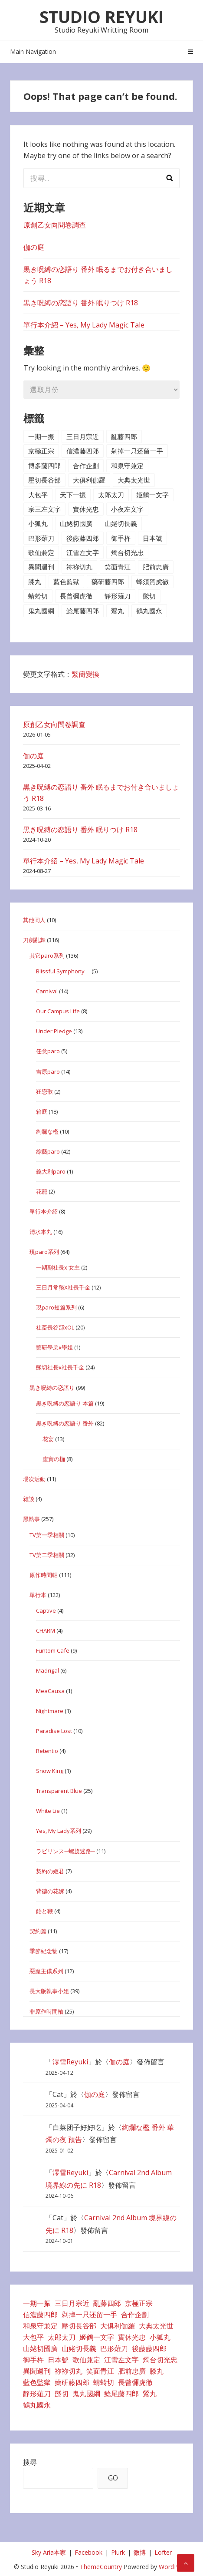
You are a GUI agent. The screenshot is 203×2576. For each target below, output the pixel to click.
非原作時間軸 (46, 2011)
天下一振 (73, 494)
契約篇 (37, 1931)
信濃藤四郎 (82, 450)
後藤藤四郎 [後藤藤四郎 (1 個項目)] (149, 2348)
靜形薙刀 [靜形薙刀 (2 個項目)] (37, 2393)
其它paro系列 (47, 955)
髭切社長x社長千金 (60, 1367)
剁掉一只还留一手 (137, 450)
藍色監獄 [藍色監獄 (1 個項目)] (37, 2382)
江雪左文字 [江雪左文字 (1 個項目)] (121, 2359)
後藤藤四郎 (82, 538)
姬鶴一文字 (152, 494)
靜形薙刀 (118, 596)
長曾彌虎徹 (76, 596)
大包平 (38, 494)
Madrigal (47, 1670)
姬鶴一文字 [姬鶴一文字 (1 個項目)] (96, 2337)
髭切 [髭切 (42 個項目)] (62, 2393)
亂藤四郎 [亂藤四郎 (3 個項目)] (107, 2303)
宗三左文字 (44, 509)
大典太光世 (134, 480)
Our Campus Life (58, 1011)
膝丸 (34, 581)
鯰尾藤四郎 (82, 610)
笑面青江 (118, 566)
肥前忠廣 (156, 566)
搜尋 (30, 2462)
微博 (140, 2552)
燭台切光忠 (127, 552)
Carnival (47, 991)
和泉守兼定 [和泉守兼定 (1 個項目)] (40, 2326)
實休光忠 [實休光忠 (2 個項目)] (132, 2337)
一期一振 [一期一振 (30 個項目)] (37, 2303)
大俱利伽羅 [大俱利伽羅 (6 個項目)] (117, 2326)
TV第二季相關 (46, 1555)
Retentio (47, 1751)
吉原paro (48, 1071)
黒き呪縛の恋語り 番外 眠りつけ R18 (80, 303)
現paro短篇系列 (56, 1307)
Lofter (163, 2552)
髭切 (149, 596)
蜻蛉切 (38, 596)
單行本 (37, 1595)
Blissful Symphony (63, 971)
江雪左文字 (82, 552)
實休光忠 (86, 509)
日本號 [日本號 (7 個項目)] (58, 2359)
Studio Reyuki (101, 16)
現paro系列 (44, 1252)
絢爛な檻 (47, 1131)
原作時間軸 (43, 1575)
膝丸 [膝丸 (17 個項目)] (157, 2371)
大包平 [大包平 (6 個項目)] (33, 2337)
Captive (46, 1610)
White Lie (48, 1811)
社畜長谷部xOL (55, 1327)
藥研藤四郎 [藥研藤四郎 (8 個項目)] (72, 2382)
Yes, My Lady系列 (58, 1831)
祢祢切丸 (79, 566)
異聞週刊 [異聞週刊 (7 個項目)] (37, 2371)
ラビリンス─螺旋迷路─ (65, 1851)
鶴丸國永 (149, 610)
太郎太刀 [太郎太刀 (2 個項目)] (61, 2337)
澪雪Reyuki (70, 2062)
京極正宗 (41, 450)
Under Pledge (54, 1031)
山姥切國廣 (76, 523)
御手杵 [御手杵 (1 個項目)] (33, 2359)
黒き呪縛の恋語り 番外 (65, 1423)
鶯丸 (117, 610)
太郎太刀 (111, 494)
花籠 (41, 1191)
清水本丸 (40, 1232)
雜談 (28, 1499)
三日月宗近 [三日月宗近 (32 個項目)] (72, 2303)
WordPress (174, 2567)
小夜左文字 (127, 509)
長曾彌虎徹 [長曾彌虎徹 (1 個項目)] (135, 2382)
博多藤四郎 (44, 465)
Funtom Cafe (52, 1650)
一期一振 (41, 436)
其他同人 (34, 920)
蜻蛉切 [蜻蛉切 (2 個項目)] (103, 2382)
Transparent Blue (59, 1791)
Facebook (88, 2552)
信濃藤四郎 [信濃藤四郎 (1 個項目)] (40, 2314)
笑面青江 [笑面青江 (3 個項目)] (100, 2371)
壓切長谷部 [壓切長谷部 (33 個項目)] (79, 2326)
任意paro (48, 1051)
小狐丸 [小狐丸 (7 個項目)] (160, 2337)
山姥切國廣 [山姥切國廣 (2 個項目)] (40, 2348)
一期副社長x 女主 (58, 1267)
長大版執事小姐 (49, 1991)
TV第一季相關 (46, 1535)
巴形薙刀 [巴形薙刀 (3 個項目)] (114, 2348)
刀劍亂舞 (34, 940)
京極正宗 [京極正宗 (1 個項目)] (139, 2303)
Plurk (118, 2552)
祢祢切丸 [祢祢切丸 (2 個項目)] (68, 2371)
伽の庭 (33, 247)
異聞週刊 (41, 566)
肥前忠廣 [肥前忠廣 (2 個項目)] (132, 2371)
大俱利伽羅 (89, 480)
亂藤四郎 (124, 436)
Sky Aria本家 (49, 2552)
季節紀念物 (43, 1951)
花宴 (48, 1439)
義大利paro (50, 1171)
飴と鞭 (44, 1911)
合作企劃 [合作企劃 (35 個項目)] (135, 2314)
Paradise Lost (54, 1731)
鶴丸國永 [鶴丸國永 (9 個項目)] (37, 2405)
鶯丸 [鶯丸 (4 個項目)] (150, 2393)
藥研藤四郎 (108, 581)
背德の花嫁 (50, 1891)
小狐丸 (38, 523)
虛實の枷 (54, 1459)
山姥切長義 (121, 523)
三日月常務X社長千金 (63, 1287)
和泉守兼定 (127, 465)
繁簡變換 (85, 674)
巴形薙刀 (41, 538)
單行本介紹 (43, 1211)
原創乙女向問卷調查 (54, 225)
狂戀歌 (44, 1091)
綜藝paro (48, 1151)
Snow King (49, 1771)
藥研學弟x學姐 (54, 1347)
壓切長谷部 (44, 480)
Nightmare (49, 1711)
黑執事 (31, 1519)
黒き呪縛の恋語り (52, 1388)
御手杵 (121, 538)
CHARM (45, 1630)
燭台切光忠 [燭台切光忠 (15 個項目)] (160, 2359)
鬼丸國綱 (41, 610)
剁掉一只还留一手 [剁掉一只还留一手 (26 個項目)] (89, 2314)
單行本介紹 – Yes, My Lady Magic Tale (83, 325)
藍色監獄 (66, 581)
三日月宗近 (82, 436)
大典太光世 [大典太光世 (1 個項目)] (156, 2326)
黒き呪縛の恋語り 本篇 (65, 1403)
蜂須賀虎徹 (152, 581)
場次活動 (34, 1479)
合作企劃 (86, 465)
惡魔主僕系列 (46, 1971)
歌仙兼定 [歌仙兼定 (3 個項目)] (86, 2359)
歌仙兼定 (41, 552)
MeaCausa (50, 1691)
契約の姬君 (50, 1871)
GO (113, 2478)
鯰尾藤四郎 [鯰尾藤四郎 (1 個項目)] (121, 2393)
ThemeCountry (101, 2567)
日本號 (152, 538)
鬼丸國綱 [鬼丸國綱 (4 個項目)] (86, 2393)
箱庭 (41, 1111)
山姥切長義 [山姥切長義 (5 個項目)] (79, 2348)
